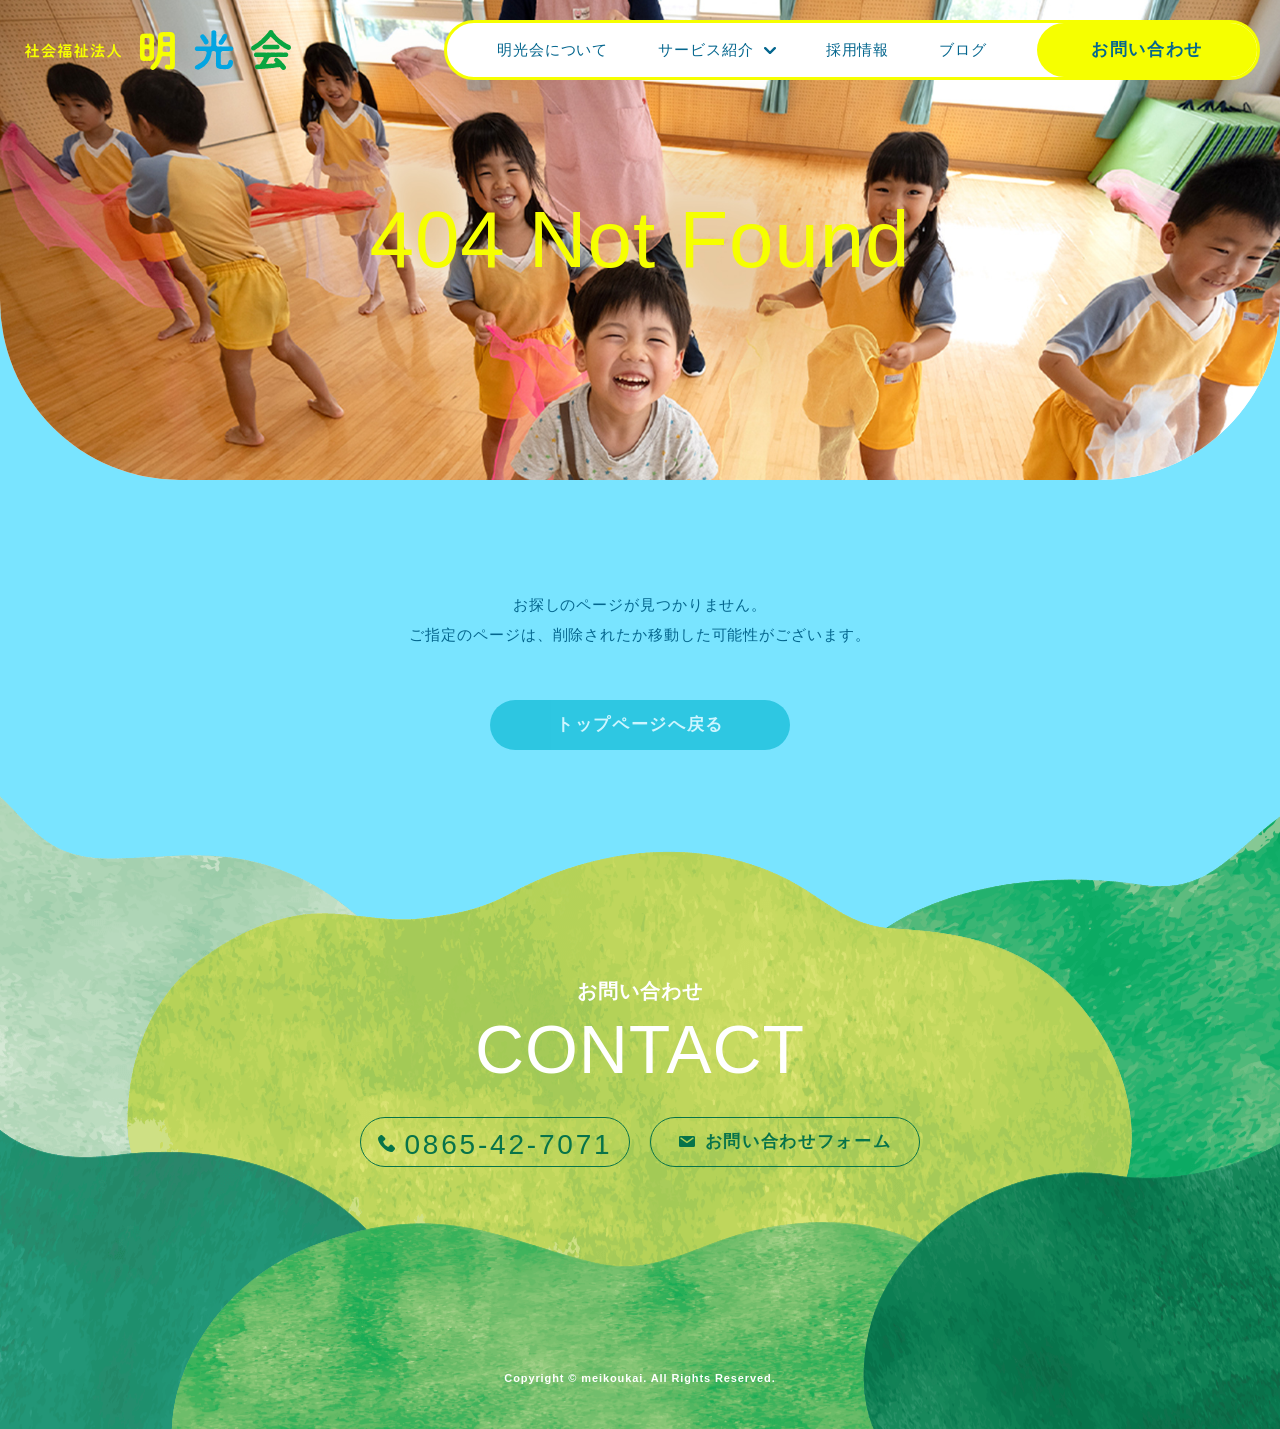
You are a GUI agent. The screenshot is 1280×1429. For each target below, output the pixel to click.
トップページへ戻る (640, 724)
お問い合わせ (1147, 49)
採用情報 (858, 49)
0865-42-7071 (509, 1144)
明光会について (552, 49)
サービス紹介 (705, 49)
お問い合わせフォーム (798, 1141)
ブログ (963, 49)
